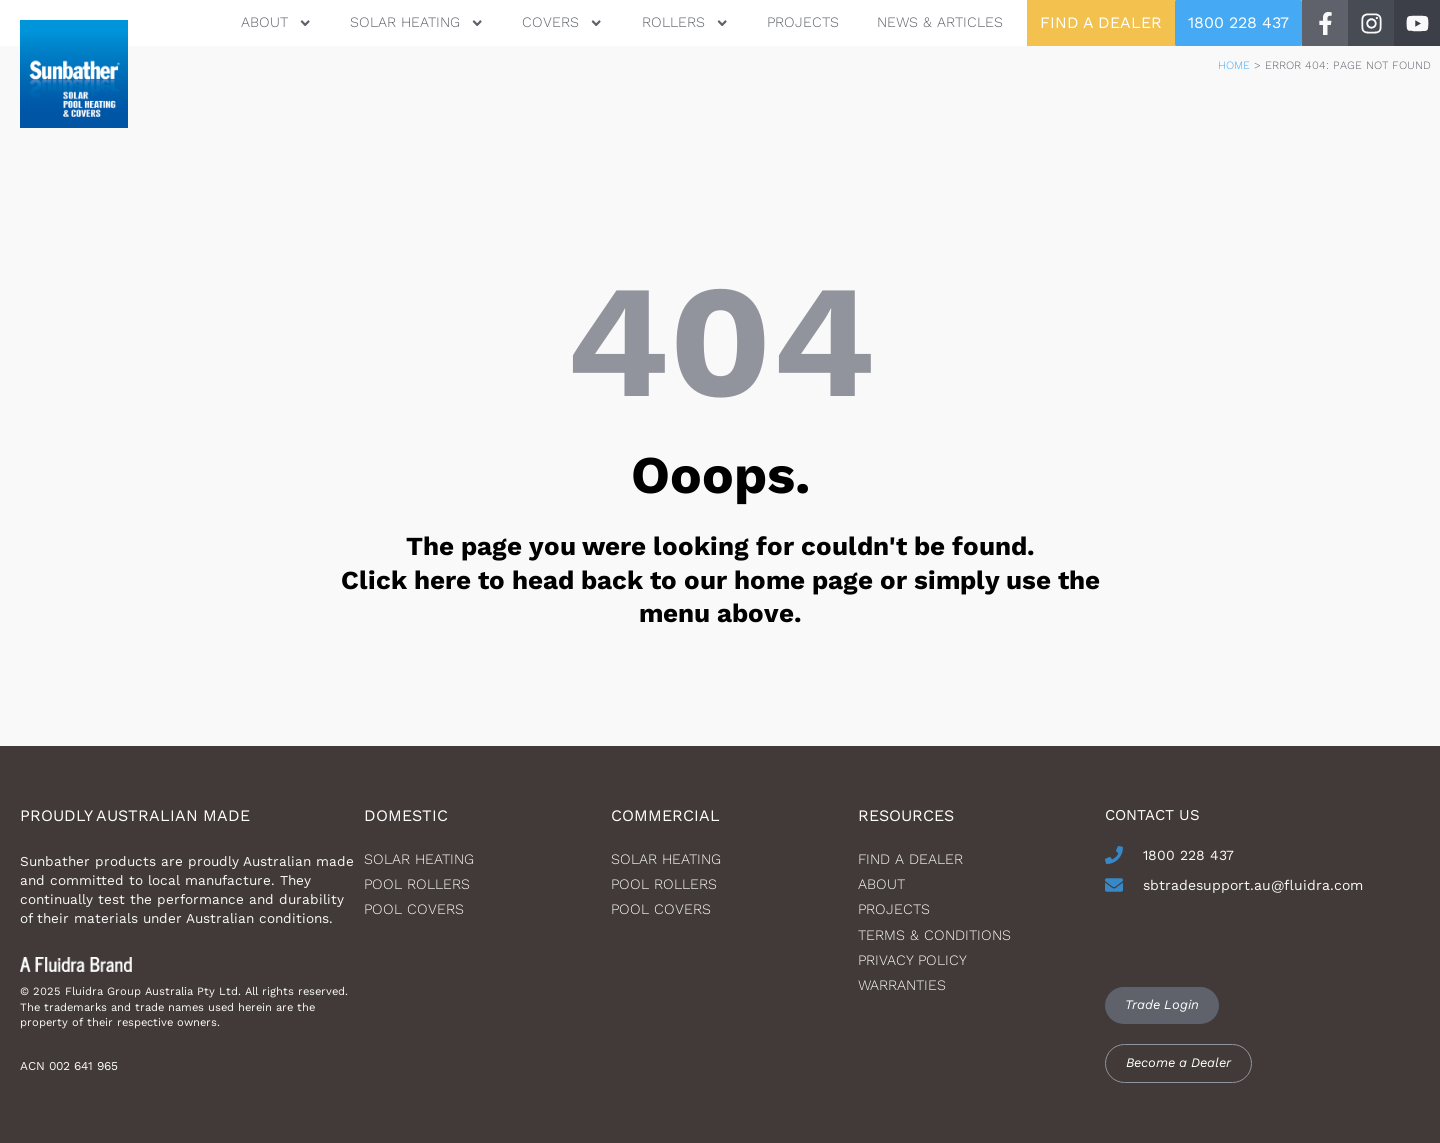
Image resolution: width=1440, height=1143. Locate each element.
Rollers (685, 22)
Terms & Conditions (934, 935)
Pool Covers (414, 909)
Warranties (902, 985)
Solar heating (419, 859)
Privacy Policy (912, 960)
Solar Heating (417, 22)
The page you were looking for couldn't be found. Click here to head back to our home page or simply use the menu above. (720, 580)
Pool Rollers (417, 884)
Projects (803, 22)
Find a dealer (910, 859)
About (275, 22)
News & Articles (940, 22)
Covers (562, 22)
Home (1234, 65)
